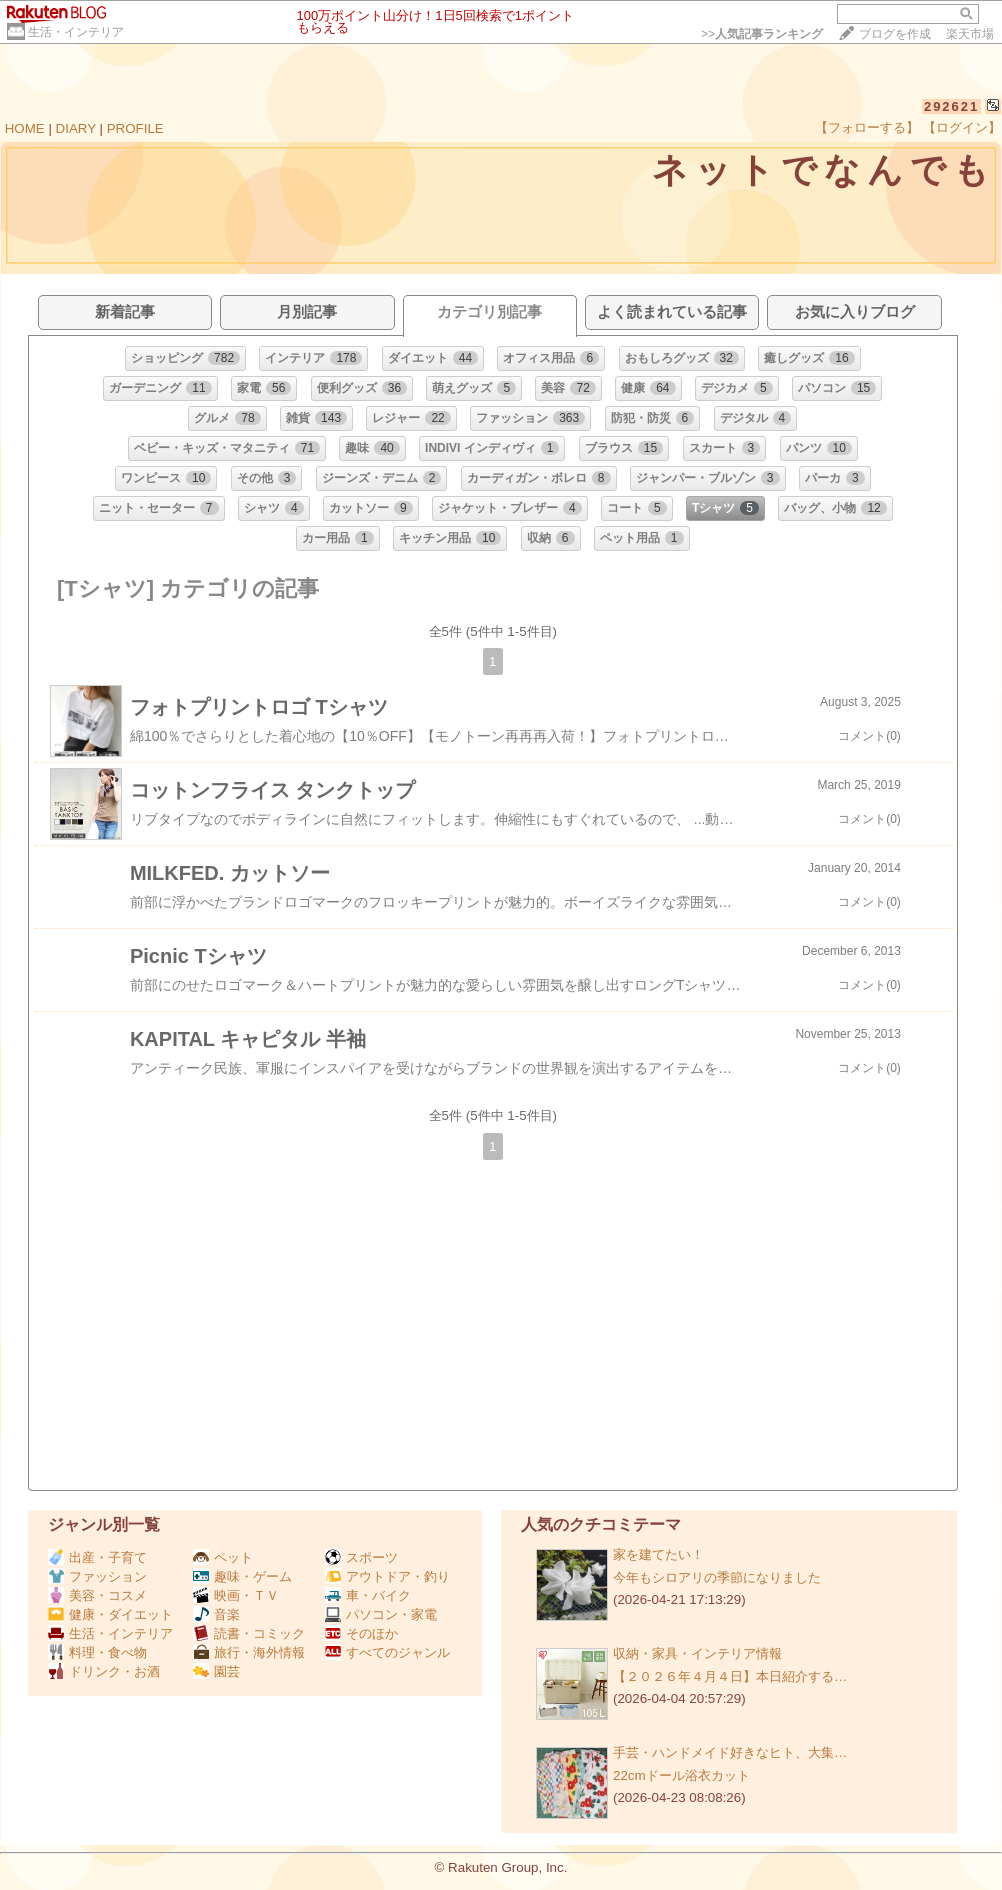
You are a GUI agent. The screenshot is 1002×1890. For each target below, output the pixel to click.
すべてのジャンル (387, 1652)
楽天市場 (970, 34)
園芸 (216, 1671)
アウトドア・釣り (387, 1576)
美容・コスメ (97, 1595)
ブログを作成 (895, 34)
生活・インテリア (76, 32)
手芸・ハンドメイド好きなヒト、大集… (730, 1752)
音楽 (216, 1614)
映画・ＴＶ (236, 1595)
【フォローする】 (867, 127)
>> (762, 34)
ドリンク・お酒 (104, 1671)
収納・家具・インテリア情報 (697, 1653)
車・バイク (368, 1595)
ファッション (97, 1576)
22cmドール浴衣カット (681, 1775)
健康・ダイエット (110, 1614)
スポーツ (361, 1557)
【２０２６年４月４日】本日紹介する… (730, 1676)
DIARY (76, 128)
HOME (25, 128)
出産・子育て (97, 1557)
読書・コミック (249, 1633)
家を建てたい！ (658, 1554)
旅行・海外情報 (249, 1652)
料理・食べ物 (97, 1652)
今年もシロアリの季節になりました (717, 1577)
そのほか (361, 1633)
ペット (223, 1557)
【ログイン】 (962, 127)
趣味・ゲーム (242, 1576)
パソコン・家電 (381, 1614)
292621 (951, 106)
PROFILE (135, 128)
